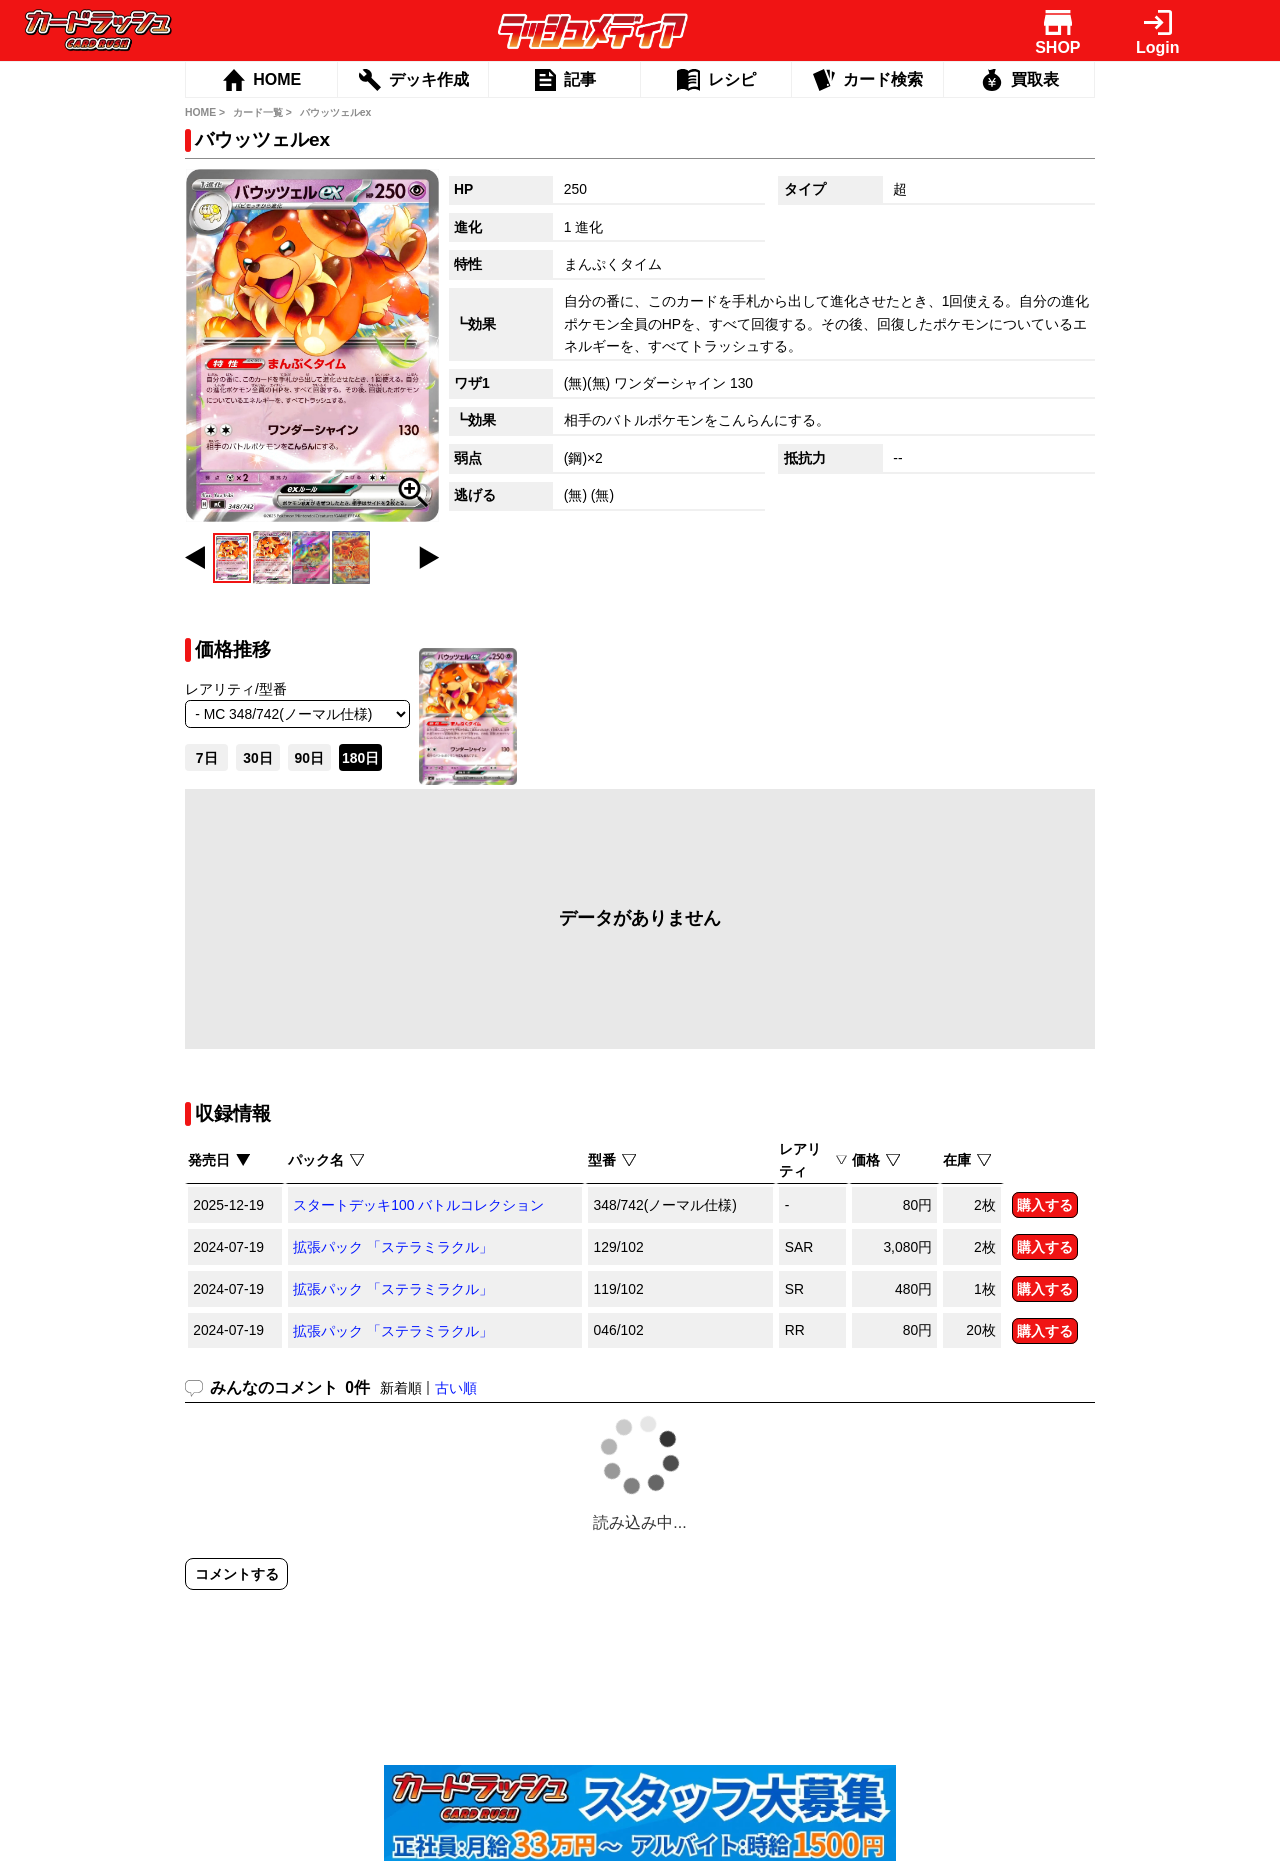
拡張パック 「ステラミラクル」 (393, 1247)
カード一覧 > (262, 112)
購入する (1045, 1205)
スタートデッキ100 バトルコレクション (418, 1205)
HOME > (205, 112)
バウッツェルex (336, 112)
